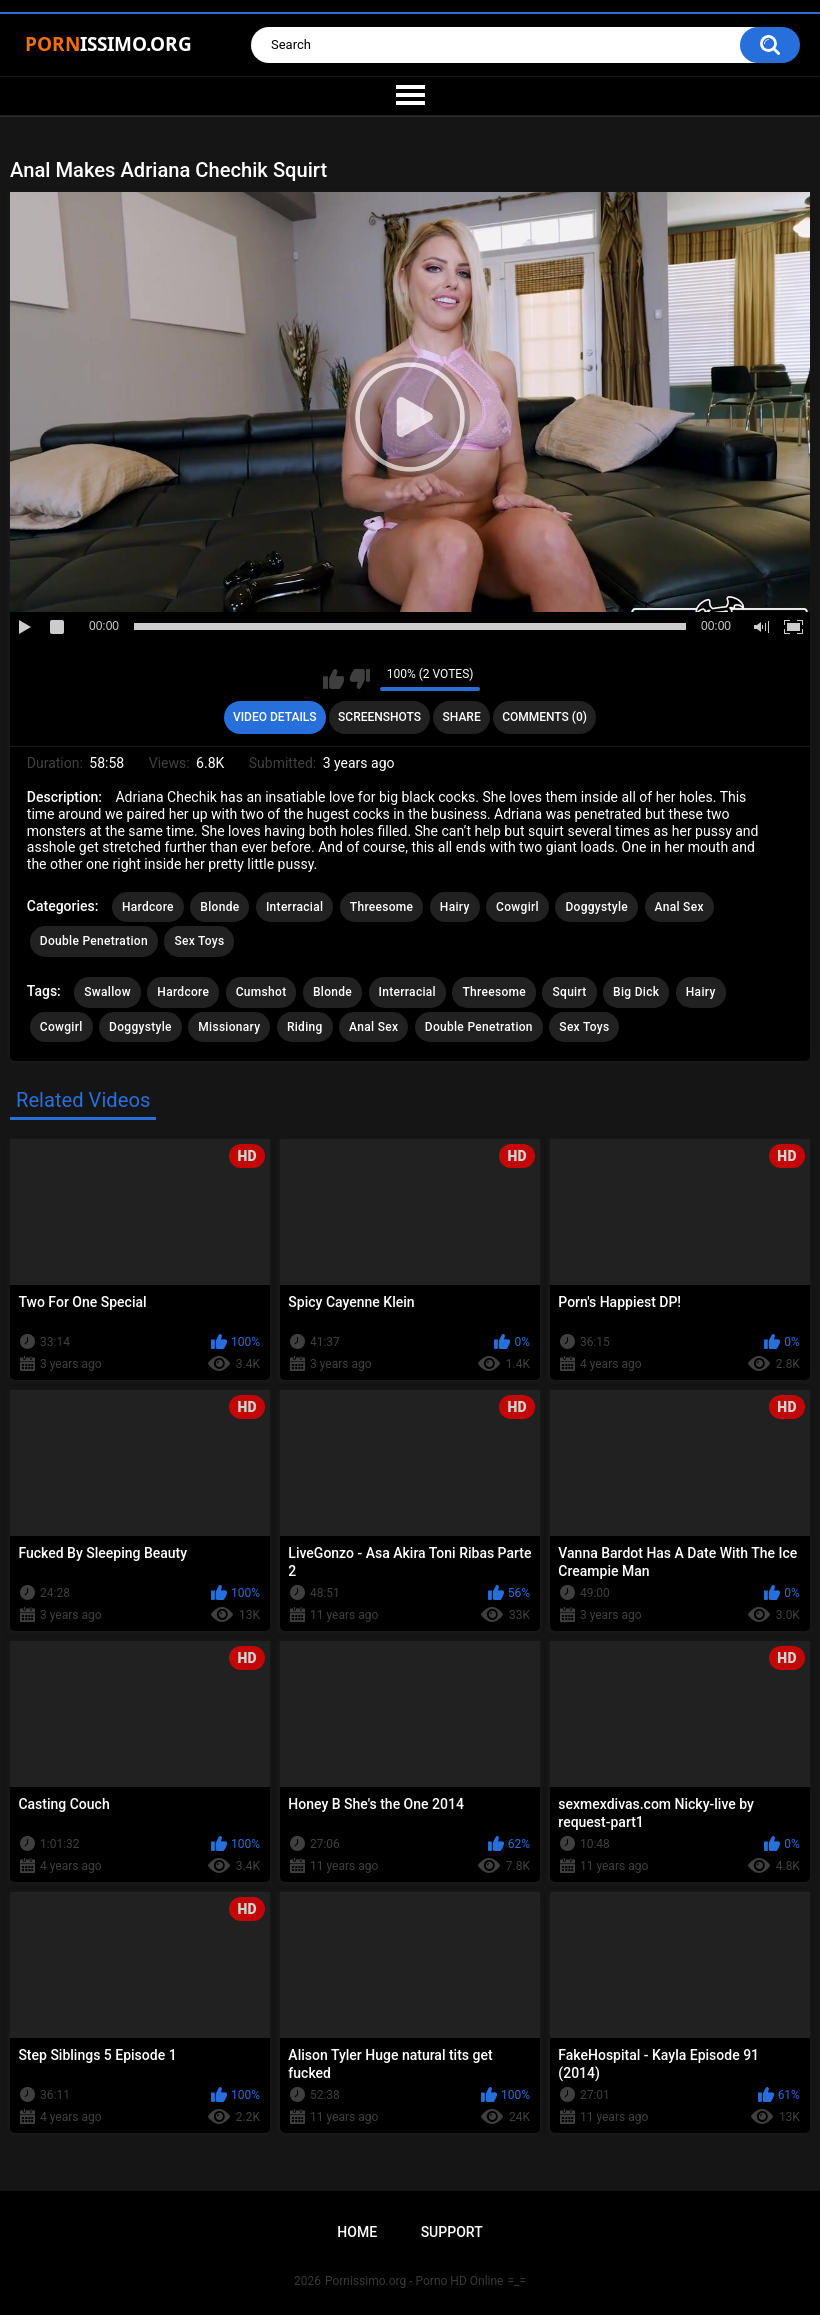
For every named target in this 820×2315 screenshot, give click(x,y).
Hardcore (148, 907)
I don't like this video (359, 679)
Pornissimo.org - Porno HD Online (414, 2281)
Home (357, 2232)
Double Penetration (94, 941)
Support (452, 2232)
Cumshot (261, 992)
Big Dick (636, 992)
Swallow (107, 992)
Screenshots (379, 717)
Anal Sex (679, 907)
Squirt (569, 992)
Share (462, 717)
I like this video (333, 679)
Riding (305, 1027)
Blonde (219, 907)
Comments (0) (544, 717)
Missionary (229, 1027)
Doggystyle (596, 907)
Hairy (455, 907)
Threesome (382, 907)
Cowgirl (517, 907)
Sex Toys (199, 941)
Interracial (294, 907)
